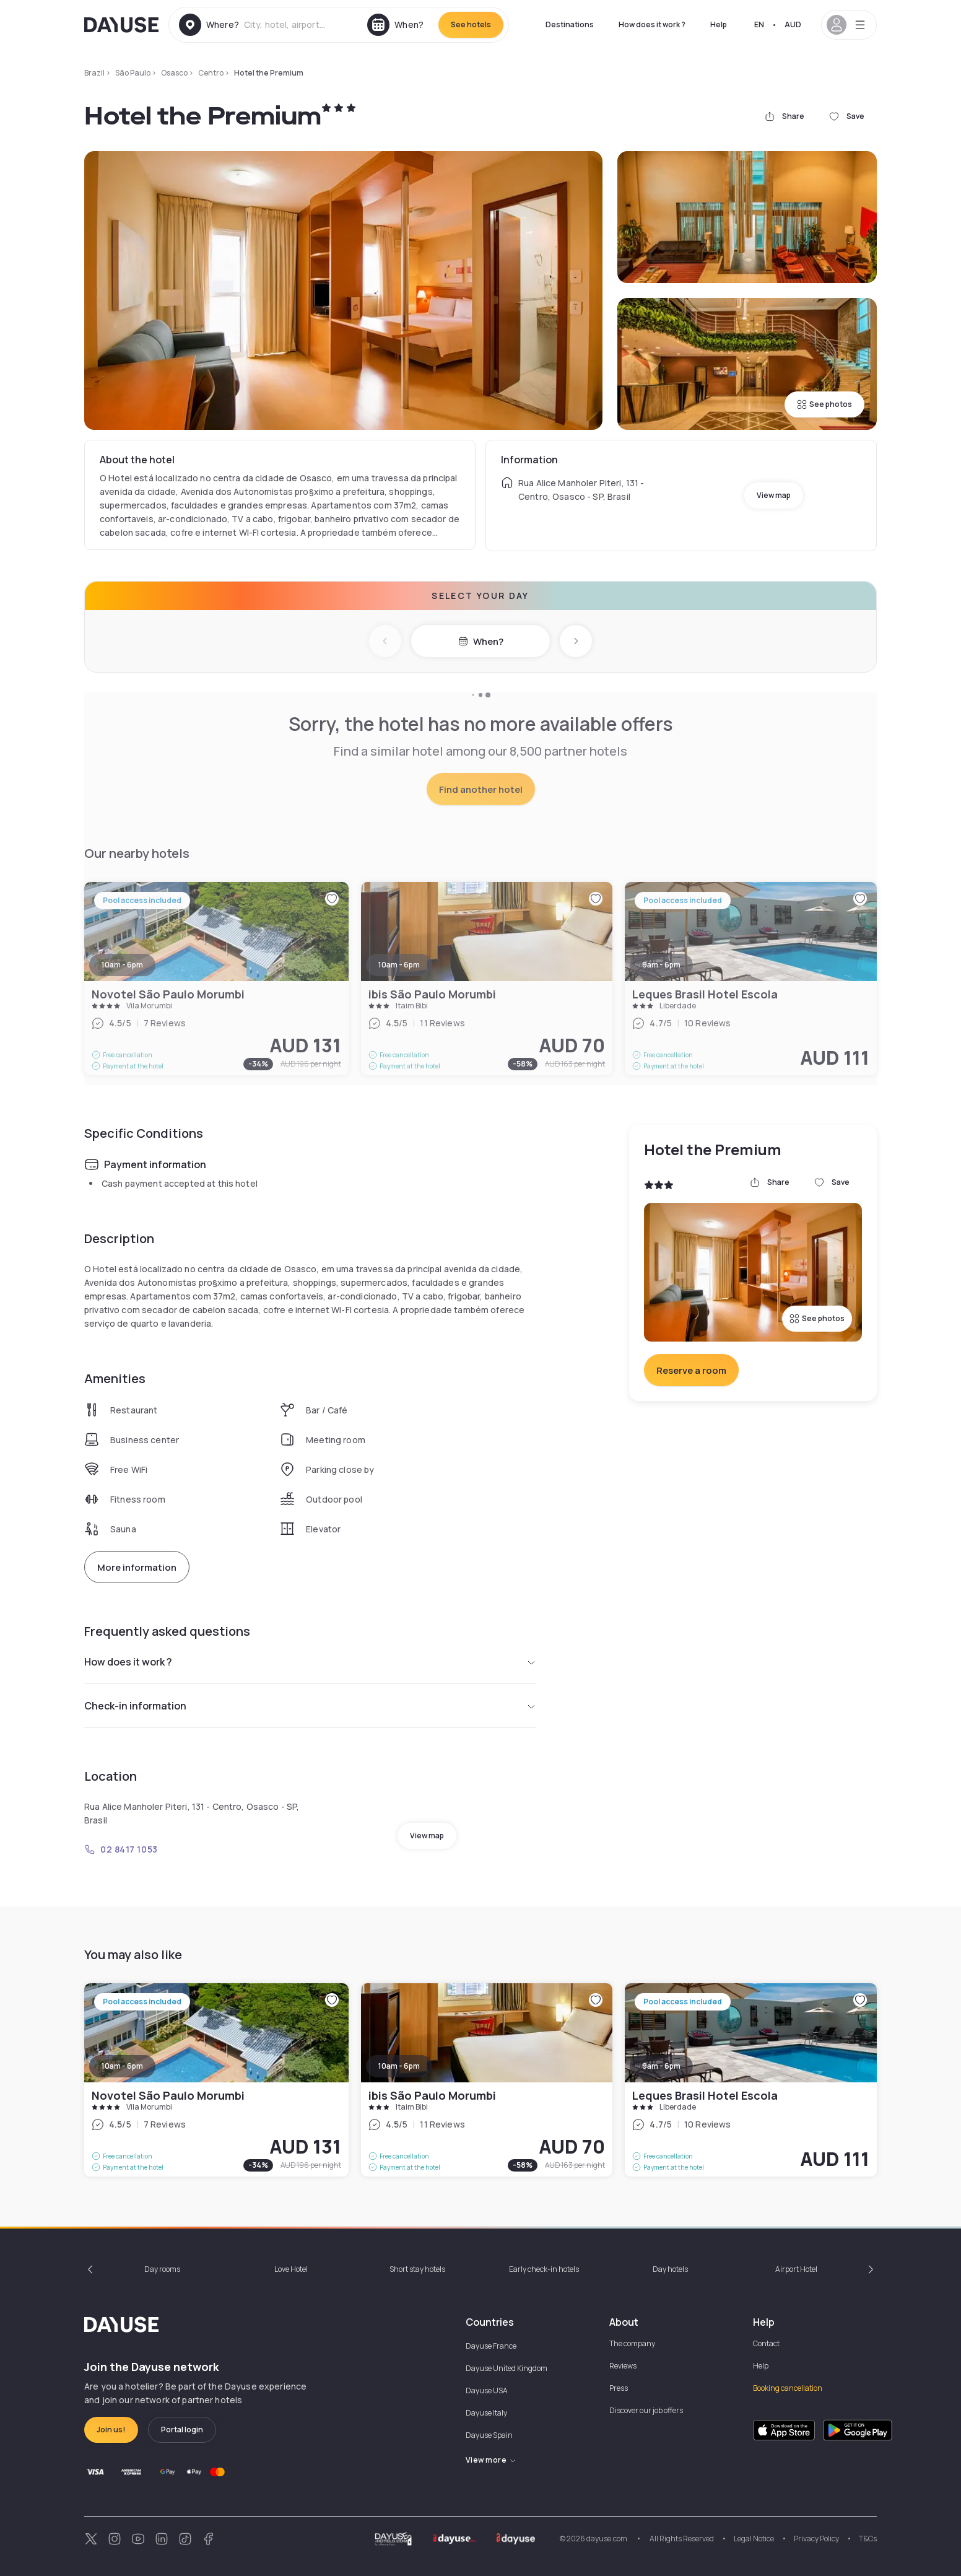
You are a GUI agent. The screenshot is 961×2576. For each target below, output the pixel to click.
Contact (766, 2343)
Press (618, 2388)
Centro (211, 73)
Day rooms (162, 2269)
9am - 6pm (661, 2066)
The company (632, 2343)
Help (718, 24)
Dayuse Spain (489, 2435)
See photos (824, 404)
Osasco (174, 73)
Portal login (182, 2429)
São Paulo (132, 73)
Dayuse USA (487, 2390)
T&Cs (868, 2538)
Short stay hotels (417, 2269)
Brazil (94, 73)
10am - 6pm (122, 2066)
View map (774, 495)
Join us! (111, 2429)
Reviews (623, 2365)
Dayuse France (491, 2346)
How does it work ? (652, 24)
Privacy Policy (816, 2538)
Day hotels (670, 2269)
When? (480, 641)
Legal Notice (754, 2538)
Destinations (570, 24)
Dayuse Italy (486, 2413)
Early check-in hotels (544, 2269)
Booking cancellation (787, 2388)
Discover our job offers (646, 2410)
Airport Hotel (796, 2269)
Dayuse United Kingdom (506, 2368)
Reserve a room (691, 1370)
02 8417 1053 (121, 1849)
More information (136, 1567)
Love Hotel (291, 2269)
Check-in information (310, 1706)
